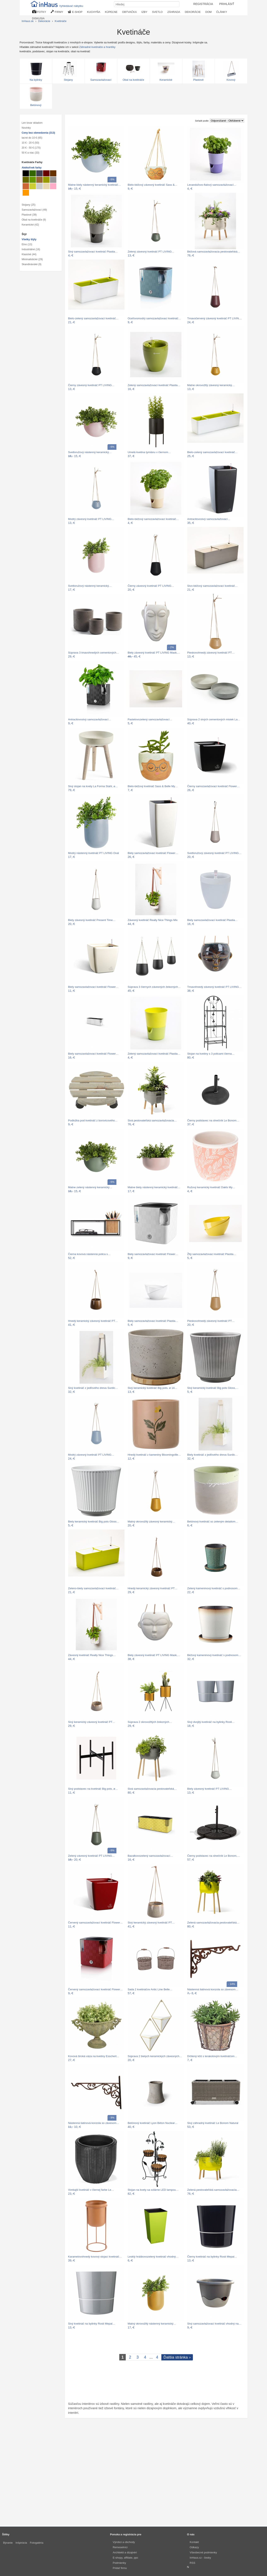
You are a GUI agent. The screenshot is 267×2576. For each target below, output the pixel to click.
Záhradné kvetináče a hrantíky (97, 47)
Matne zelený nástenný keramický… (90, 1187)
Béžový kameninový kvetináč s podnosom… (214, 1655)
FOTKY (39, 11)
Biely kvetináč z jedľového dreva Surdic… (212, 1454)
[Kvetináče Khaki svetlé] (46, 180)
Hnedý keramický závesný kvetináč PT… (93, 1320)
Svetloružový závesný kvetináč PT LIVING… (214, 853)
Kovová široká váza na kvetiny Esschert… (93, 2056)
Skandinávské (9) (31, 264)
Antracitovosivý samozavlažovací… (208, 519)
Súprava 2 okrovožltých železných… (150, 1721)
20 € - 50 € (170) (31, 147)
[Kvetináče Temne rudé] (46, 173)
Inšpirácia (21, 2542)
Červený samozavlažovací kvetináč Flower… (95, 1922)
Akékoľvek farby (32, 167)
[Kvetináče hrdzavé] (26, 186)
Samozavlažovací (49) (34, 209)
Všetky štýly (29, 239)
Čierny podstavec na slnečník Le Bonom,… (213, 1855)
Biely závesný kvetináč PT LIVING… (209, 1788)
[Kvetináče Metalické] (39, 173)
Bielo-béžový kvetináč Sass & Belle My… (153, 786)
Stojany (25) (29, 204)
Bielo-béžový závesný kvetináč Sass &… (152, 184)
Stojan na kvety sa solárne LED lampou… (153, 2189)
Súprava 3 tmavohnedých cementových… (93, 652)
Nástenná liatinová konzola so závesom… (212, 1989)
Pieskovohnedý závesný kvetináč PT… (211, 652)
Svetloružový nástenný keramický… (90, 452)
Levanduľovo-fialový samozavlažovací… (211, 184)
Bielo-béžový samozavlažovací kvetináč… (153, 519)
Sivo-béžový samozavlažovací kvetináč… (212, 585)
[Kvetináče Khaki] (26, 180)
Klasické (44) (29, 254)
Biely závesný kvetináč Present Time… (92, 920)
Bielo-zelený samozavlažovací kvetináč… (93, 318)
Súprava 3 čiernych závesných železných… (154, 986)
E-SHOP (75, 11)
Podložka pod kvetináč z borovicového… (93, 1120)
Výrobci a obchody (124, 2542)
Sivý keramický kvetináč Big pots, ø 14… (152, 1387)
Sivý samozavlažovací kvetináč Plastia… (93, 251)
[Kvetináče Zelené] (32, 180)
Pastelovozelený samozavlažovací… (150, 719)
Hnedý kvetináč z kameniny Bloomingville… (154, 1454)
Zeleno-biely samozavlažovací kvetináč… (93, 1588)
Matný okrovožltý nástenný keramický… (152, 2323)
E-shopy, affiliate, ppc (125, 2557)
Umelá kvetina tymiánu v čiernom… (149, 452)
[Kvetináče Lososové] (53, 186)
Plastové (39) (29, 214)
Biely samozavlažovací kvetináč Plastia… (212, 920)
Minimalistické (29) (32, 259)
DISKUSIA (38, 18)
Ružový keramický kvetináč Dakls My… (211, 1187)
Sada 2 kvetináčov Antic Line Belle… (150, 1989)
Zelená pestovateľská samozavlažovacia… (213, 2189)
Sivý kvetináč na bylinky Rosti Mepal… (91, 2323)
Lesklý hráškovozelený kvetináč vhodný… (153, 2256)
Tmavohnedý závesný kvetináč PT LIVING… (214, 986)
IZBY (144, 11)
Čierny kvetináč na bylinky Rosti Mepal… (212, 2256)
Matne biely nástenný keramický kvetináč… (94, 184)
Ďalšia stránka (177, 2357)
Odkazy (194, 2547)
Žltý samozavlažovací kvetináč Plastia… (211, 1254)
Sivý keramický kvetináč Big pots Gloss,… (212, 1387)
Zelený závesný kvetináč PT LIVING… (151, 251)
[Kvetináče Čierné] (26, 173)
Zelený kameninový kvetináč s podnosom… (213, 1588)
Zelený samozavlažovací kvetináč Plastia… (154, 385)
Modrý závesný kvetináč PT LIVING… (91, 519)
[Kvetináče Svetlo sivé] (39, 186)
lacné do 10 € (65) (32, 137)
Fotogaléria (36, 2542)
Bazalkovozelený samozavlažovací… (150, 1855)
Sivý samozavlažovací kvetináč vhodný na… (214, 2323)
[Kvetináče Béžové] (46, 186)
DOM (208, 11)
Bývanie (8, 2542)
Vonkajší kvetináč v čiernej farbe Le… (91, 2189)
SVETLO (157, 11)
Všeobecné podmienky (203, 2552)
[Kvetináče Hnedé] (53, 173)
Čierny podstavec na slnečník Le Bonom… (213, 1120)
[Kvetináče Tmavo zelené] (32, 173)
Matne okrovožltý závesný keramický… (211, 385)
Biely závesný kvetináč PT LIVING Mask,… (154, 652)
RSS (192, 2562)
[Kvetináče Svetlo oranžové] (26, 193)
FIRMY (57, 11)
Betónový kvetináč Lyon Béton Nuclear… (153, 2123)
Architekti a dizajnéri (125, 2552)
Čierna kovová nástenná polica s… (89, 1254)
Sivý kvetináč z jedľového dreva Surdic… (93, 1387)
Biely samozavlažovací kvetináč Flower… (153, 853)
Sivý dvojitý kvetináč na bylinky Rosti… (211, 1721)
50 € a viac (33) (30, 152)
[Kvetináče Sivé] (53, 180)
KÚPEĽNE (111, 11)
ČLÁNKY (221, 11)
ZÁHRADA (173, 11)
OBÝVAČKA (129, 11)
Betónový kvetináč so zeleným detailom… (212, 1521)
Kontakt (194, 2542)
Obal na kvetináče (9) (34, 219)
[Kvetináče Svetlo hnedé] (39, 180)
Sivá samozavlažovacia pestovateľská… (152, 1788)
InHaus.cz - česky (200, 2557)
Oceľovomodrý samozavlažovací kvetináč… (154, 318)
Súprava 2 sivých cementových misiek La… (213, 719)
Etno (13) (27, 244)
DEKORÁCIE (193, 11)
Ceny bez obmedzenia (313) (38, 132)
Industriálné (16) (31, 249)
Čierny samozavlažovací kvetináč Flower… (213, 786)
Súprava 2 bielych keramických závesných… (155, 2056)
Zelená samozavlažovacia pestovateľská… (213, 1922)
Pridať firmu (120, 2568)
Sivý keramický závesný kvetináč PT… (91, 1721)
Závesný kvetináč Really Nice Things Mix (153, 920)
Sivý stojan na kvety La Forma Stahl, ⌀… (93, 786)
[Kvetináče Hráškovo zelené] (32, 186)
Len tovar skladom (32, 122)
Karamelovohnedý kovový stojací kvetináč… (95, 2256)
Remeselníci (120, 2547)
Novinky (26, 127)
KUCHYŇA (93, 11)
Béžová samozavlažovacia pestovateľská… (213, 251)
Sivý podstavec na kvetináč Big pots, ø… (93, 1788)
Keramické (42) (30, 224)
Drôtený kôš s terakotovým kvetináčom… (212, 2056)
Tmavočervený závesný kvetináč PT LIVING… (215, 318)
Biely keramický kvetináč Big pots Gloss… (93, 1521)
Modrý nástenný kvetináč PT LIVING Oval (93, 853)
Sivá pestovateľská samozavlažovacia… (152, 1120)
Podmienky (119, 2562)
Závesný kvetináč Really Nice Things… (92, 1655)
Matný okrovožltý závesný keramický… (151, 1521)
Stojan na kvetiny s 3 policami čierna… (210, 1053)
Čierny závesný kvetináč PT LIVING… (91, 385)
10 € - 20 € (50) (30, 142)
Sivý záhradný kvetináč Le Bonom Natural (212, 2123)
